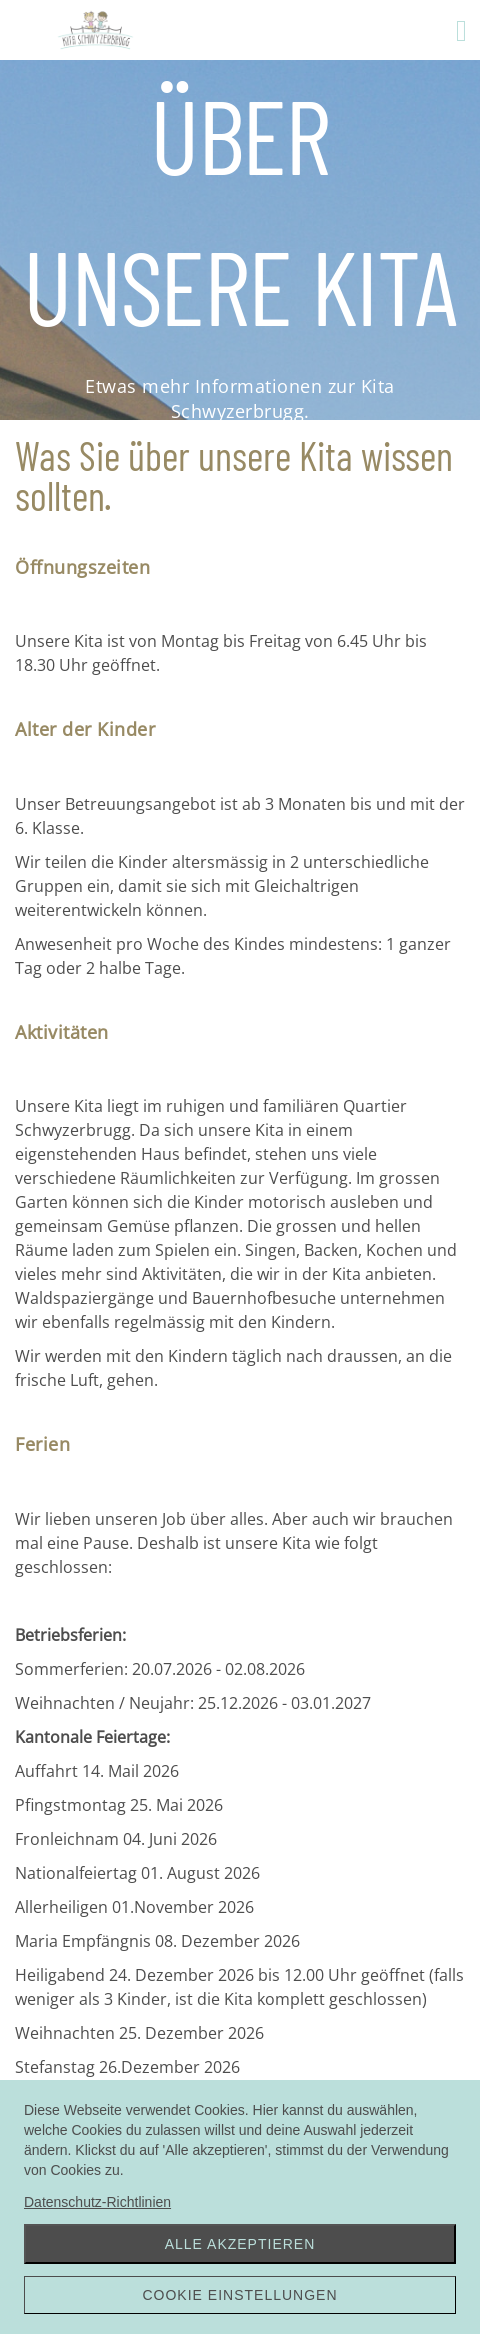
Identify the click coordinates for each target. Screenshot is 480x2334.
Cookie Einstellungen (239, 2295)
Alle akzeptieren (240, 2244)
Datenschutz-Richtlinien (97, 2202)
